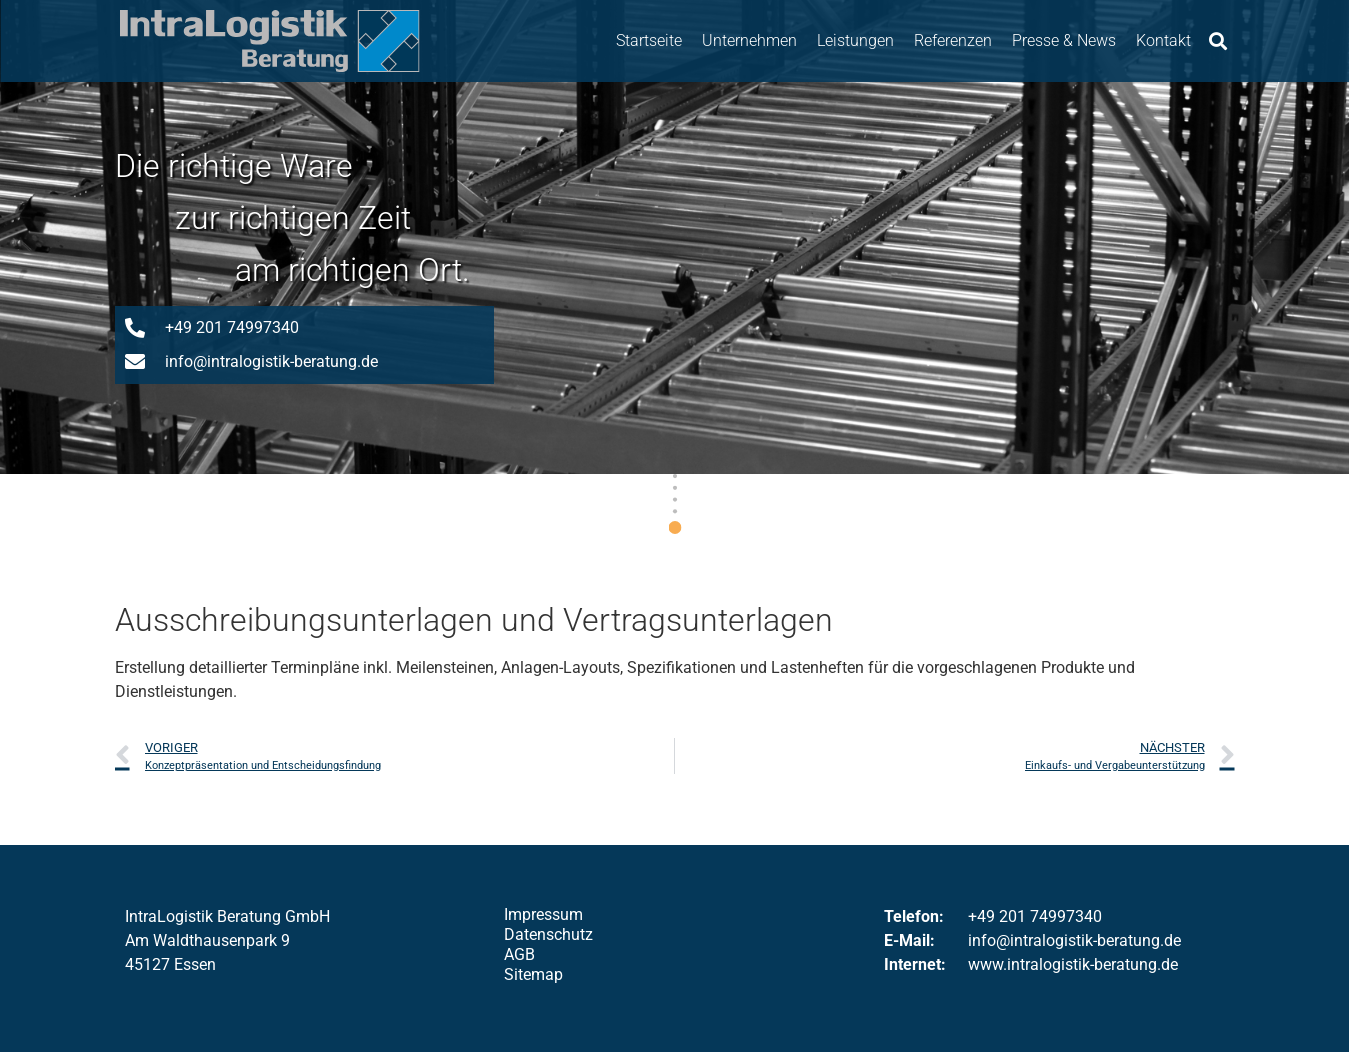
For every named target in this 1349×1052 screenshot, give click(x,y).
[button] (1217, 40)
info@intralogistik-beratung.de (1074, 940)
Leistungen (855, 40)
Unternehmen (749, 40)
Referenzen (953, 40)
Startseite (649, 40)
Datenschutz (548, 934)
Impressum (543, 914)
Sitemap (533, 974)
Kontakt (1163, 40)
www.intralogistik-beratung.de (1073, 964)
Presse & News (1064, 40)
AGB (519, 954)
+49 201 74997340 (1035, 916)
